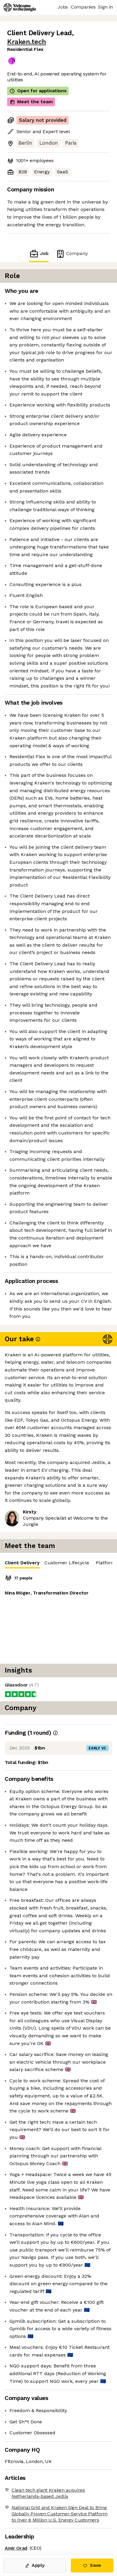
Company (72, 254)
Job (38, 254)
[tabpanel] (58, 1616)
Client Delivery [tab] (22, 1564)
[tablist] (58, 1562)
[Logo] (20, 7)
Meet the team (31, 102)
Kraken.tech (26, 42)
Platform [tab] (106, 1562)
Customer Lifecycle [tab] (66, 1562)
